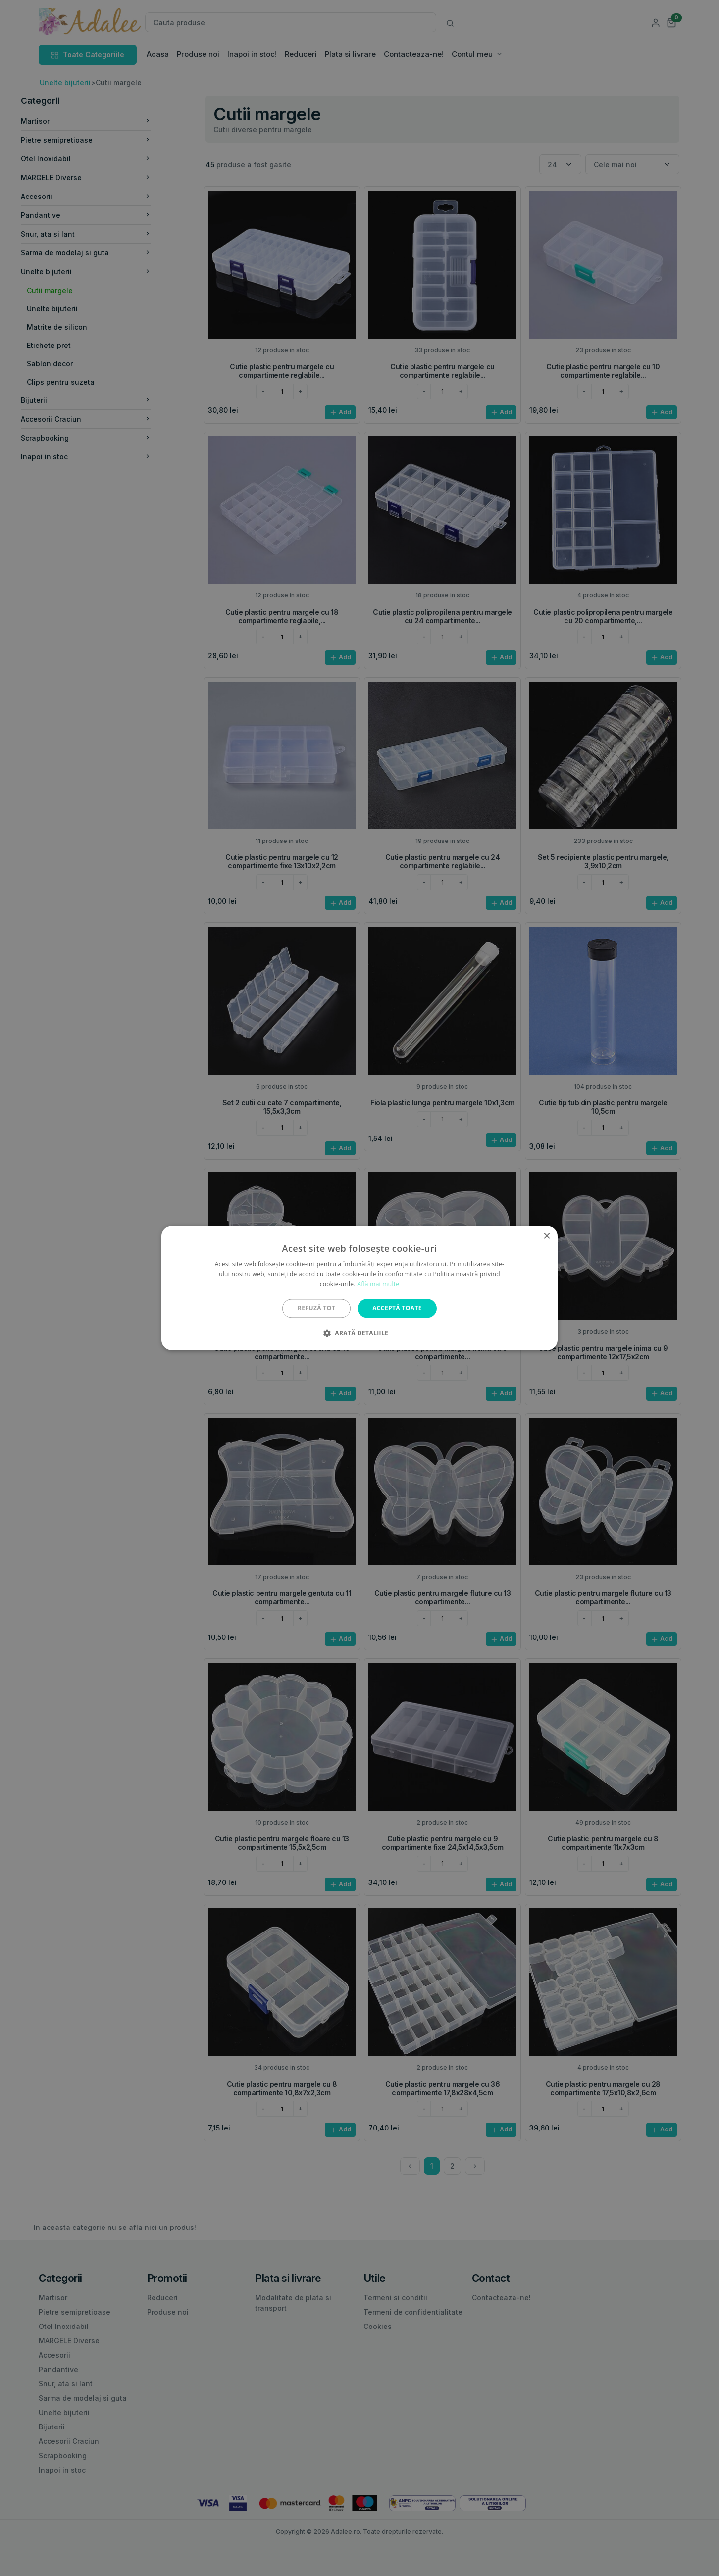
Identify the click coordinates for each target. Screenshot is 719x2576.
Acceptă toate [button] (397, 1308)
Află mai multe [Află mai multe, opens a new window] (378, 1284)
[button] (359, 1333)
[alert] (359, 1288)
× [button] (546, 1236)
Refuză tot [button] (316, 1308)
